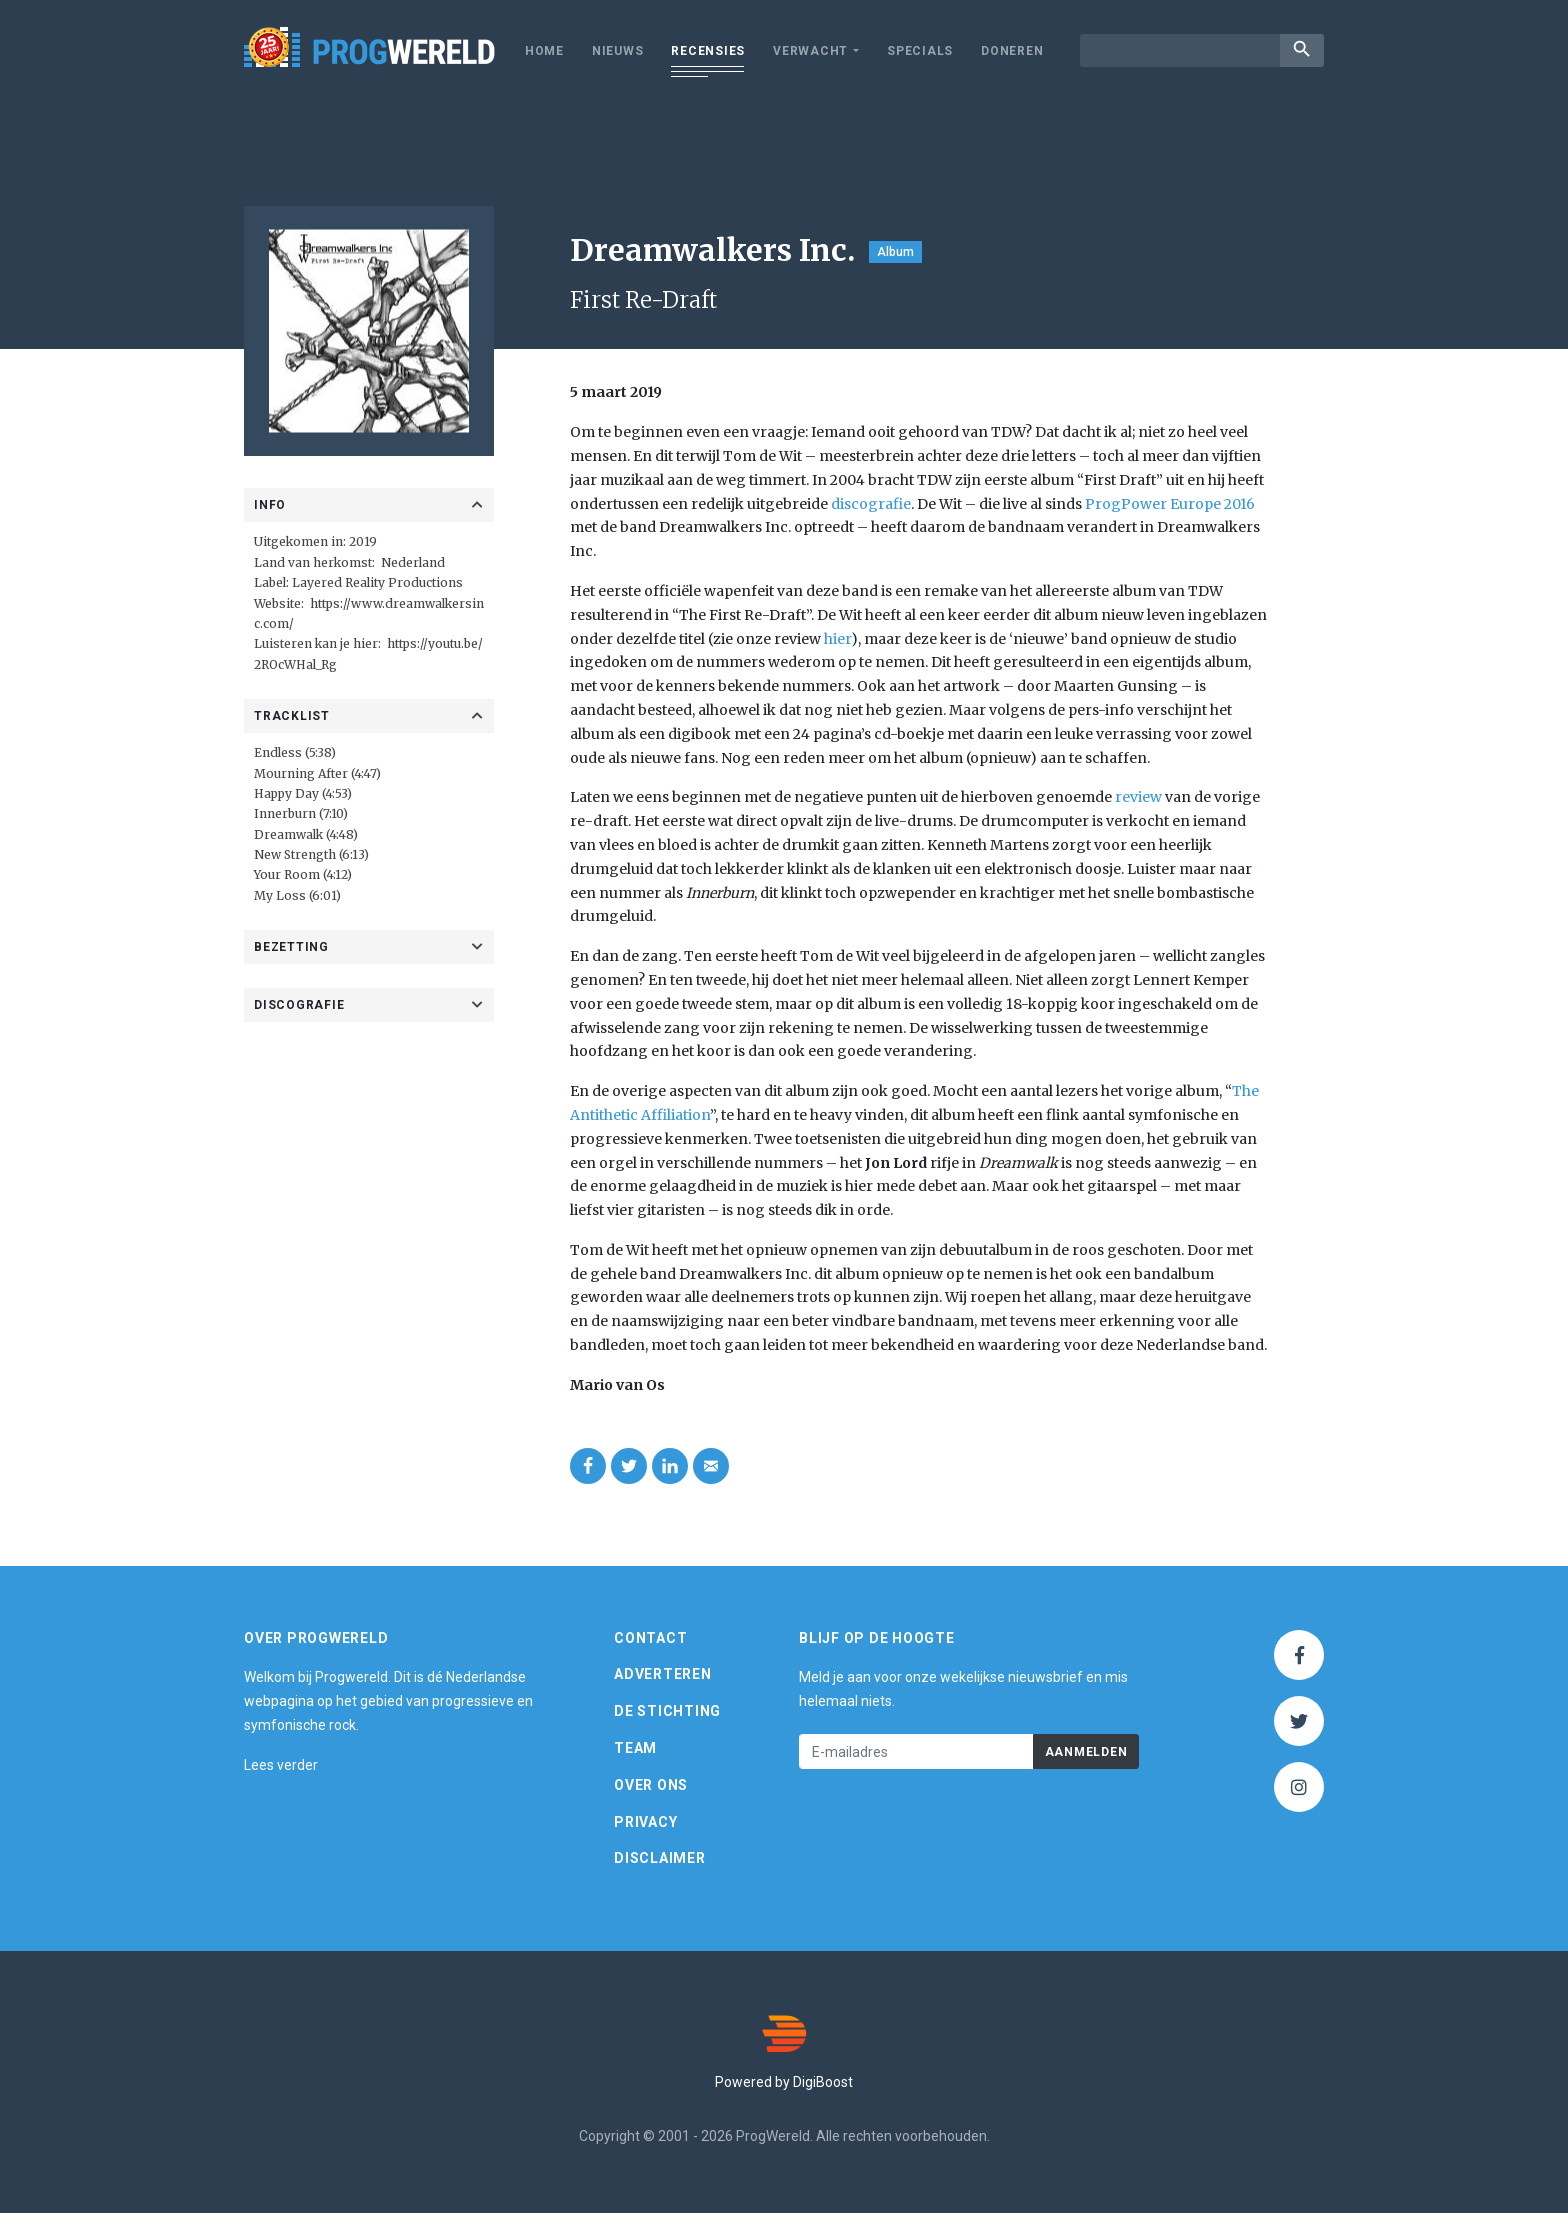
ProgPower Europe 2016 (1170, 504)
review (1138, 797)
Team (635, 1748)
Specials (920, 51)
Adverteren (663, 1674)
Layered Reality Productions (377, 582)
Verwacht (810, 51)
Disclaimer (660, 1858)
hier (837, 639)
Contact (650, 1638)
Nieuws (618, 51)
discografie (871, 504)
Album (895, 252)
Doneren (1012, 51)
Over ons (651, 1785)
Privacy (645, 1822)
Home (544, 51)
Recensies (708, 51)
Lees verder (281, 1765)
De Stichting (667, 1711)
